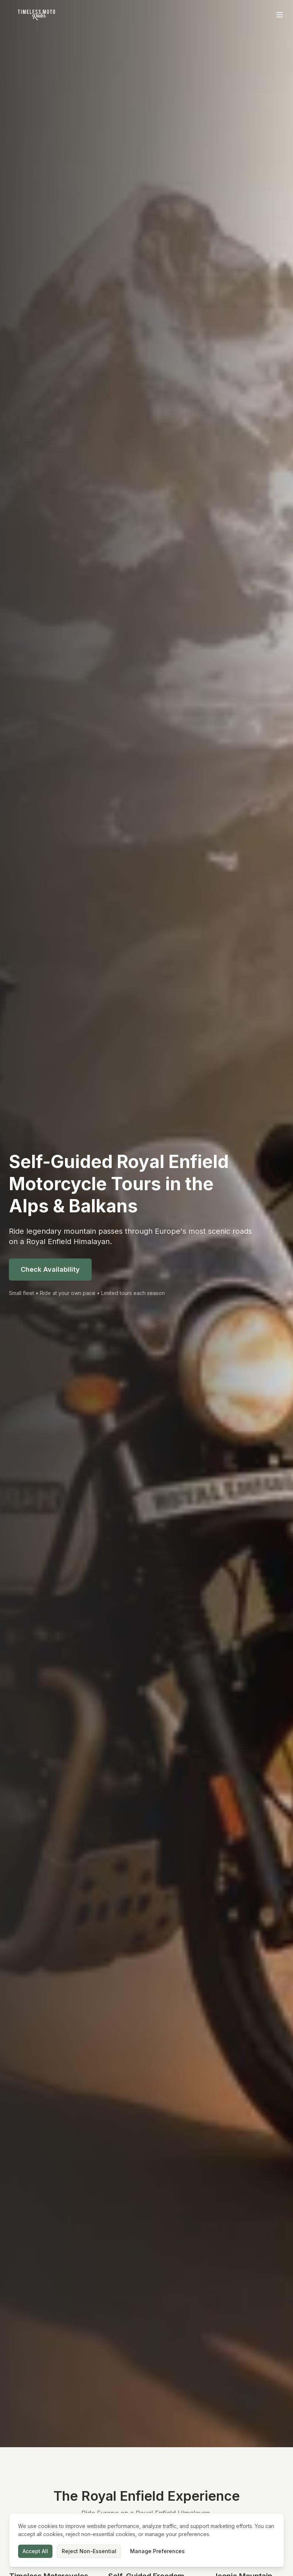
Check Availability (50, 1269)
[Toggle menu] (279, 14)
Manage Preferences (157, 2551)
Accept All (35, 2551)
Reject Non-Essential (89, 2551)
